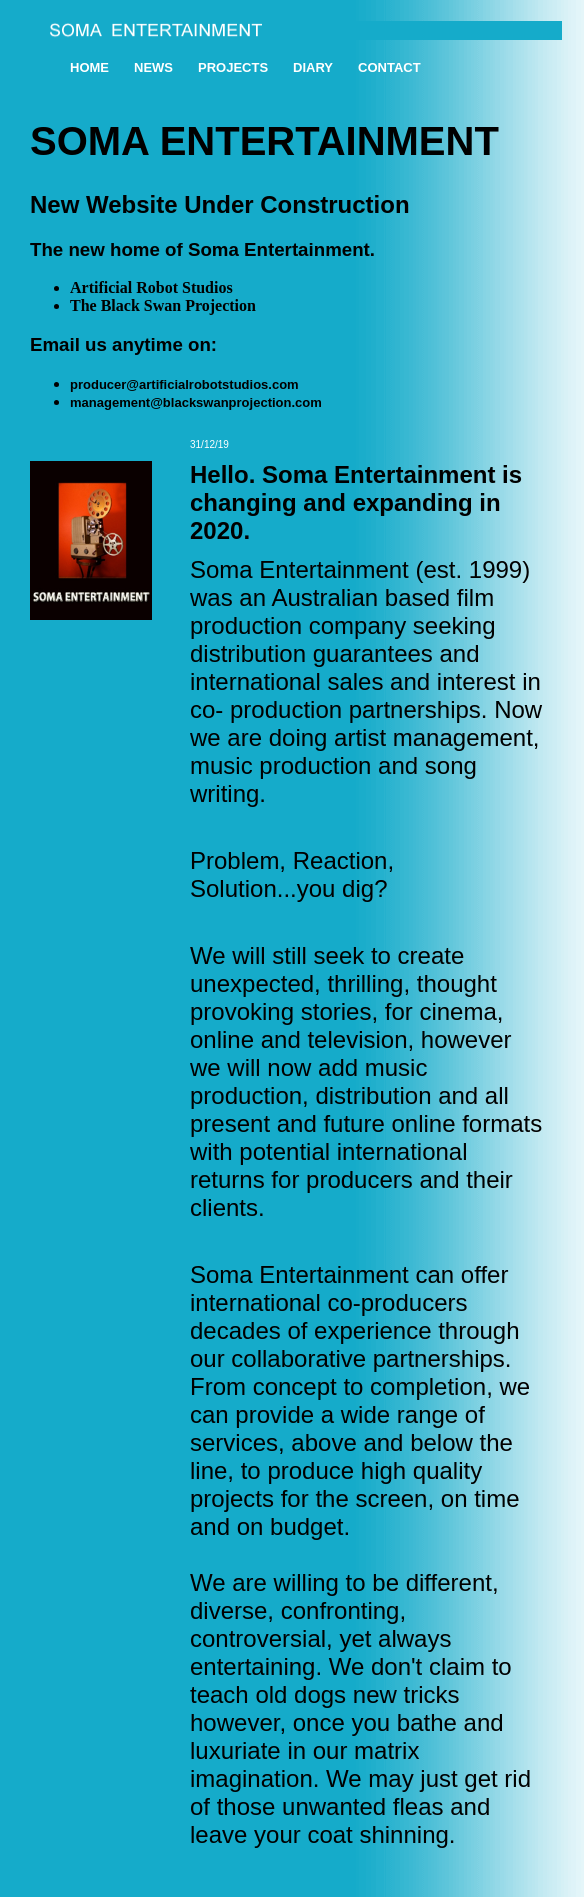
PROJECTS (233, 67)
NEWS (153, 67)
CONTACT (389, 67)
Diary (313, 67)
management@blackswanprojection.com (196, 402)
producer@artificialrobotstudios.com (184, 384)
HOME (89, 67)
